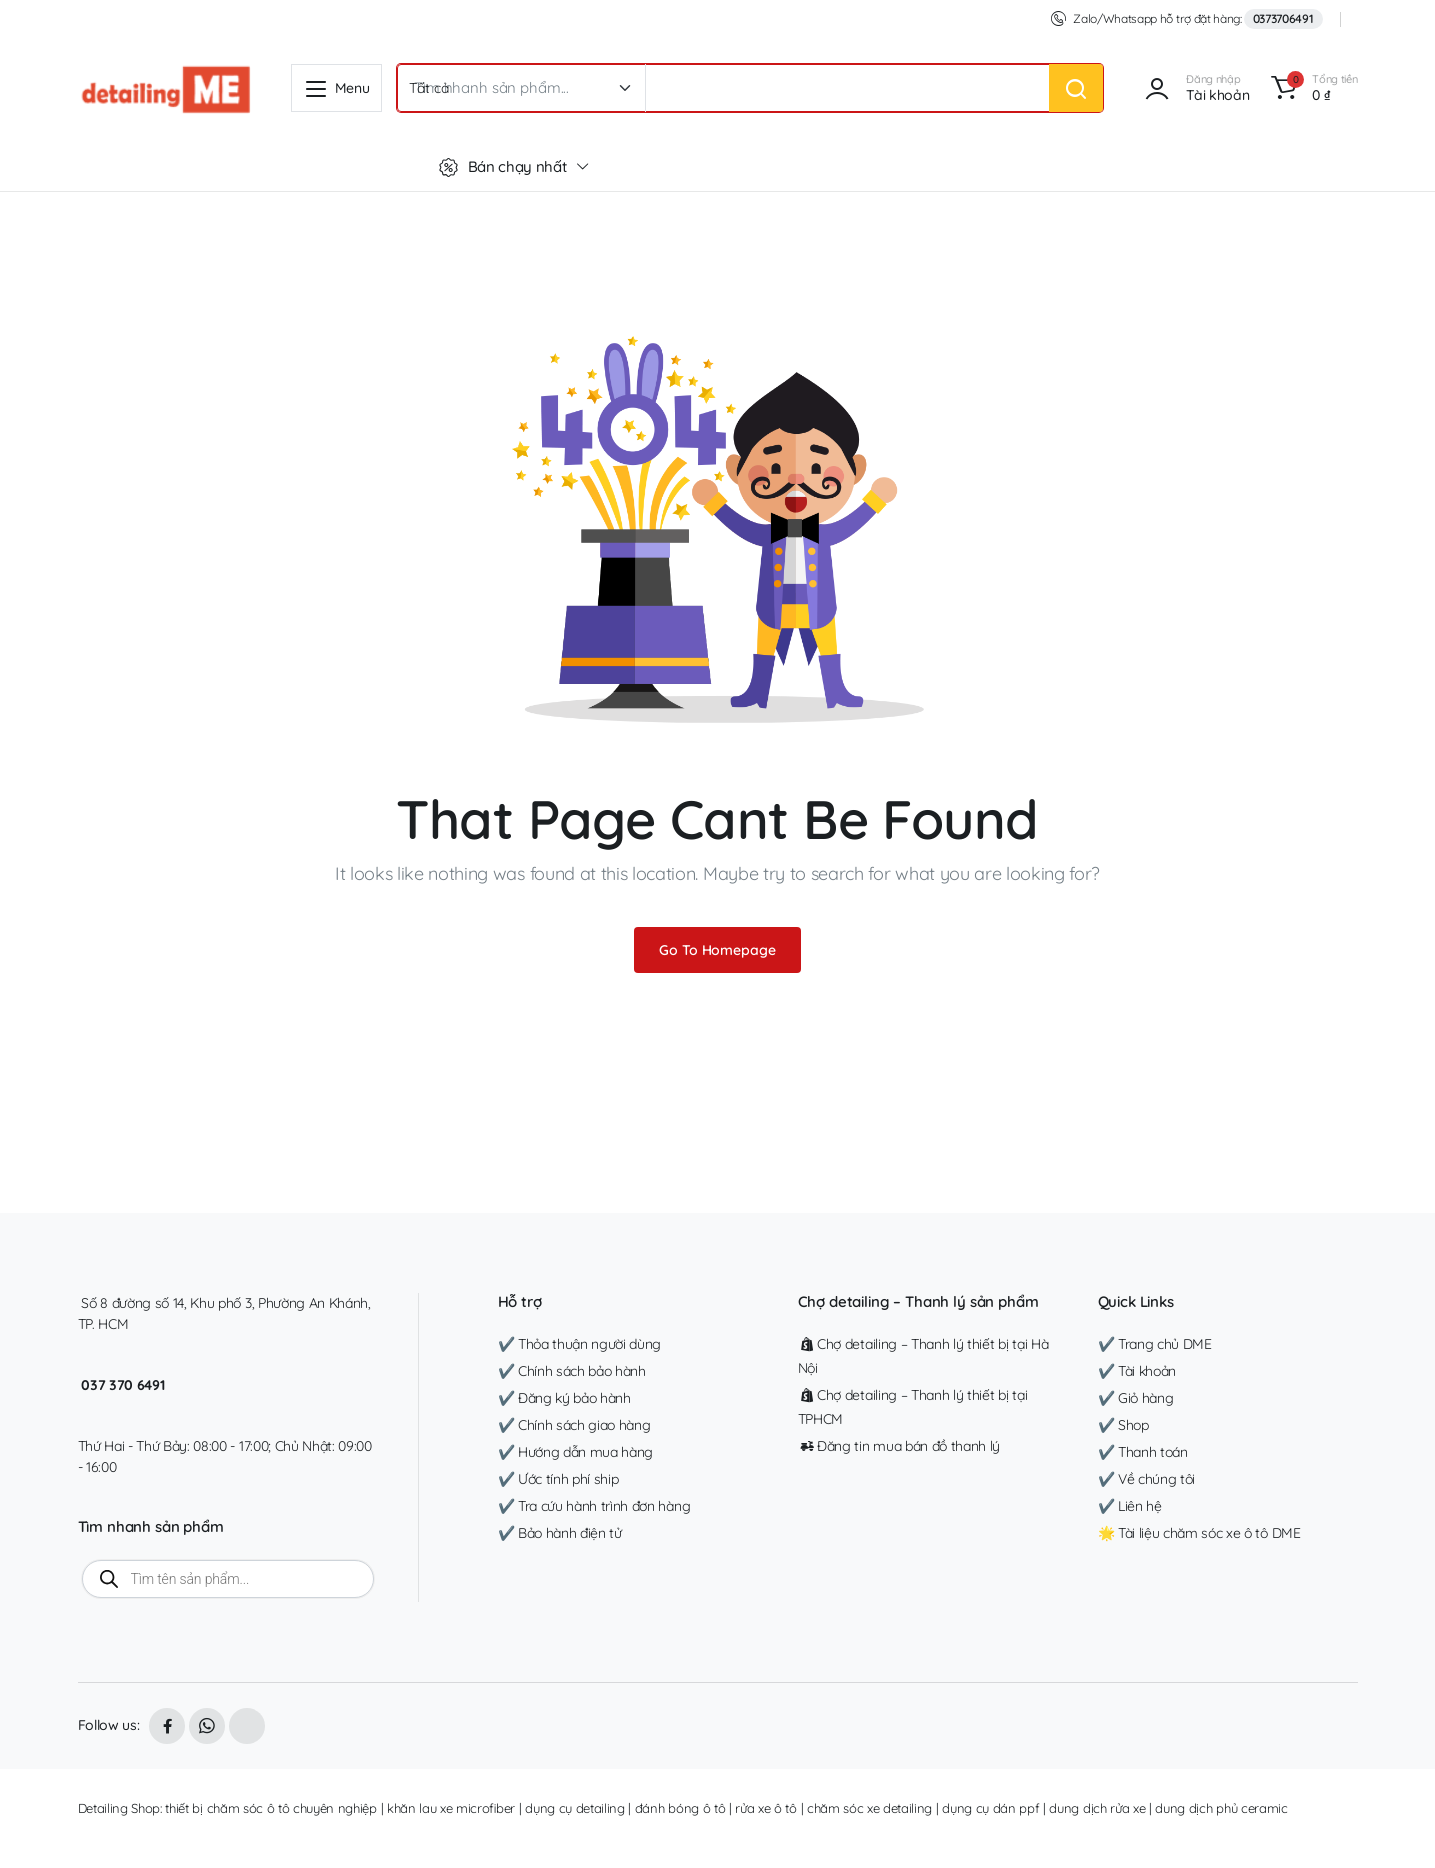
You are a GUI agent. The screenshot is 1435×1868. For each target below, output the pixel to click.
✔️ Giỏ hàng (1136, 1398)
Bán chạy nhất (503, 167)
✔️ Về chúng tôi (1147, 1479)
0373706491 (1283, 18)
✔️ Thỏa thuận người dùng (580, 1344)
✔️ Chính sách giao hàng (574, 1425)
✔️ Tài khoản (1137, 1371)
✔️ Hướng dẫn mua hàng (576, 1452)
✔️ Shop (1123, 1425)
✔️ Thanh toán (1143, 1452)
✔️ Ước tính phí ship (558, 1479)
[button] (1310, 88)
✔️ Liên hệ (1130, 1506)
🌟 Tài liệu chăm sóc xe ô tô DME (1199, 1533)
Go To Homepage (717, 950)
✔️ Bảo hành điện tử (560, 1533)
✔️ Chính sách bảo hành (572, 1371)
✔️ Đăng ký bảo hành (564, 1398)
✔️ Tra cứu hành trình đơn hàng (594, 1506)
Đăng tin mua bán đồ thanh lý (899, 1446)
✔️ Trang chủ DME (1155, 1344)
